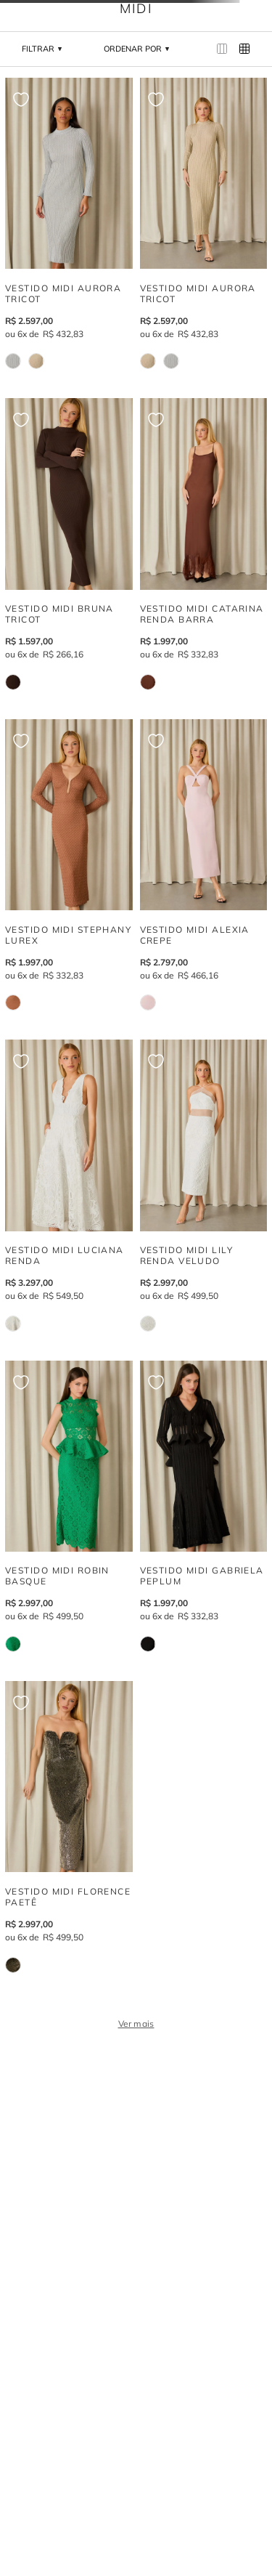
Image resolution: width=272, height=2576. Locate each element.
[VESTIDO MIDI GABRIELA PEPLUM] (204, 1506)
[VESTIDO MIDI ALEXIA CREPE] (204, 864)
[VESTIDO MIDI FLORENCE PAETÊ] (69, 1826)
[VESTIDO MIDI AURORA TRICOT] (69, 223)
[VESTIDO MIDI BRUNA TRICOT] (69, 543)
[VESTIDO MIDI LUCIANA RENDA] (69, 1185)
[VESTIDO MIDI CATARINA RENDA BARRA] (204, 543)
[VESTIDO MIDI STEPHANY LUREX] (69, 864)
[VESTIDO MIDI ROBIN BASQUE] (69, 1506)
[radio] (222, 49)
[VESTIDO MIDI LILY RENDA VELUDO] (204, 1185)
